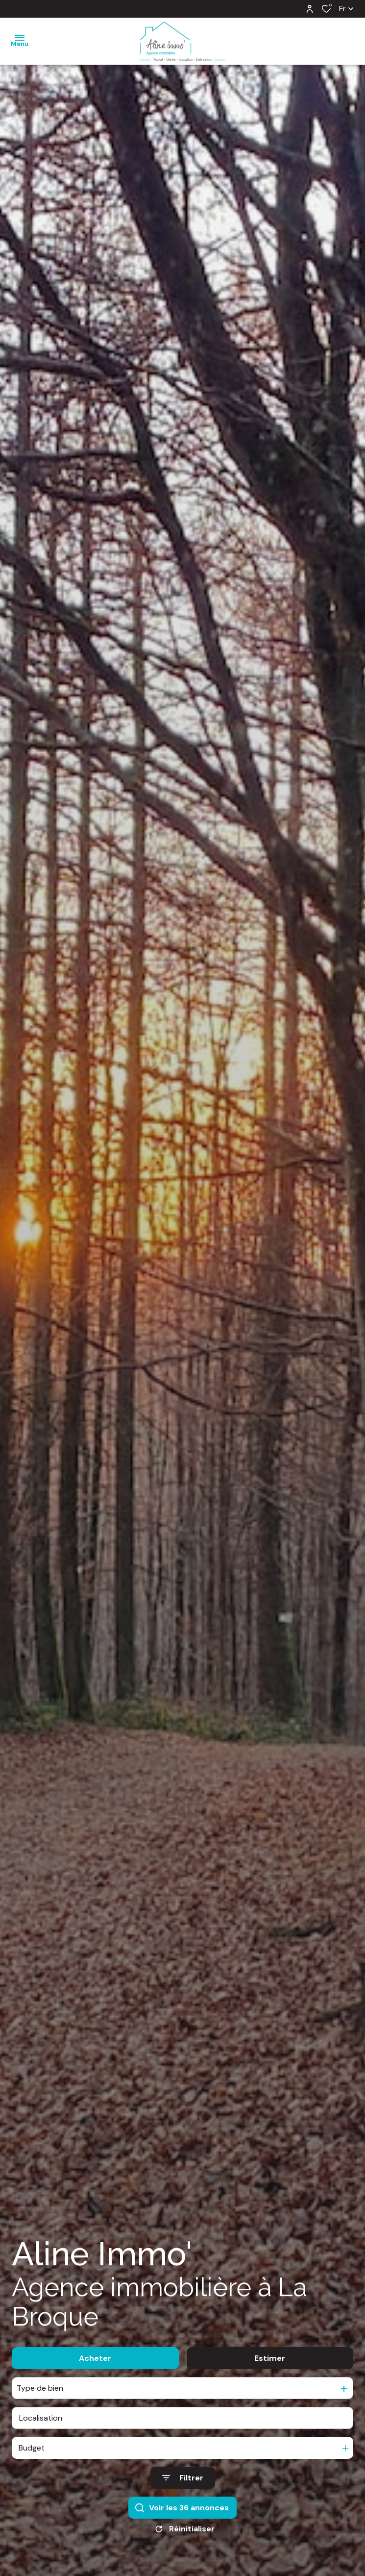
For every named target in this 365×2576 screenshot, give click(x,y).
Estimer (269, 2358)
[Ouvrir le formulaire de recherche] (182, 2478)
